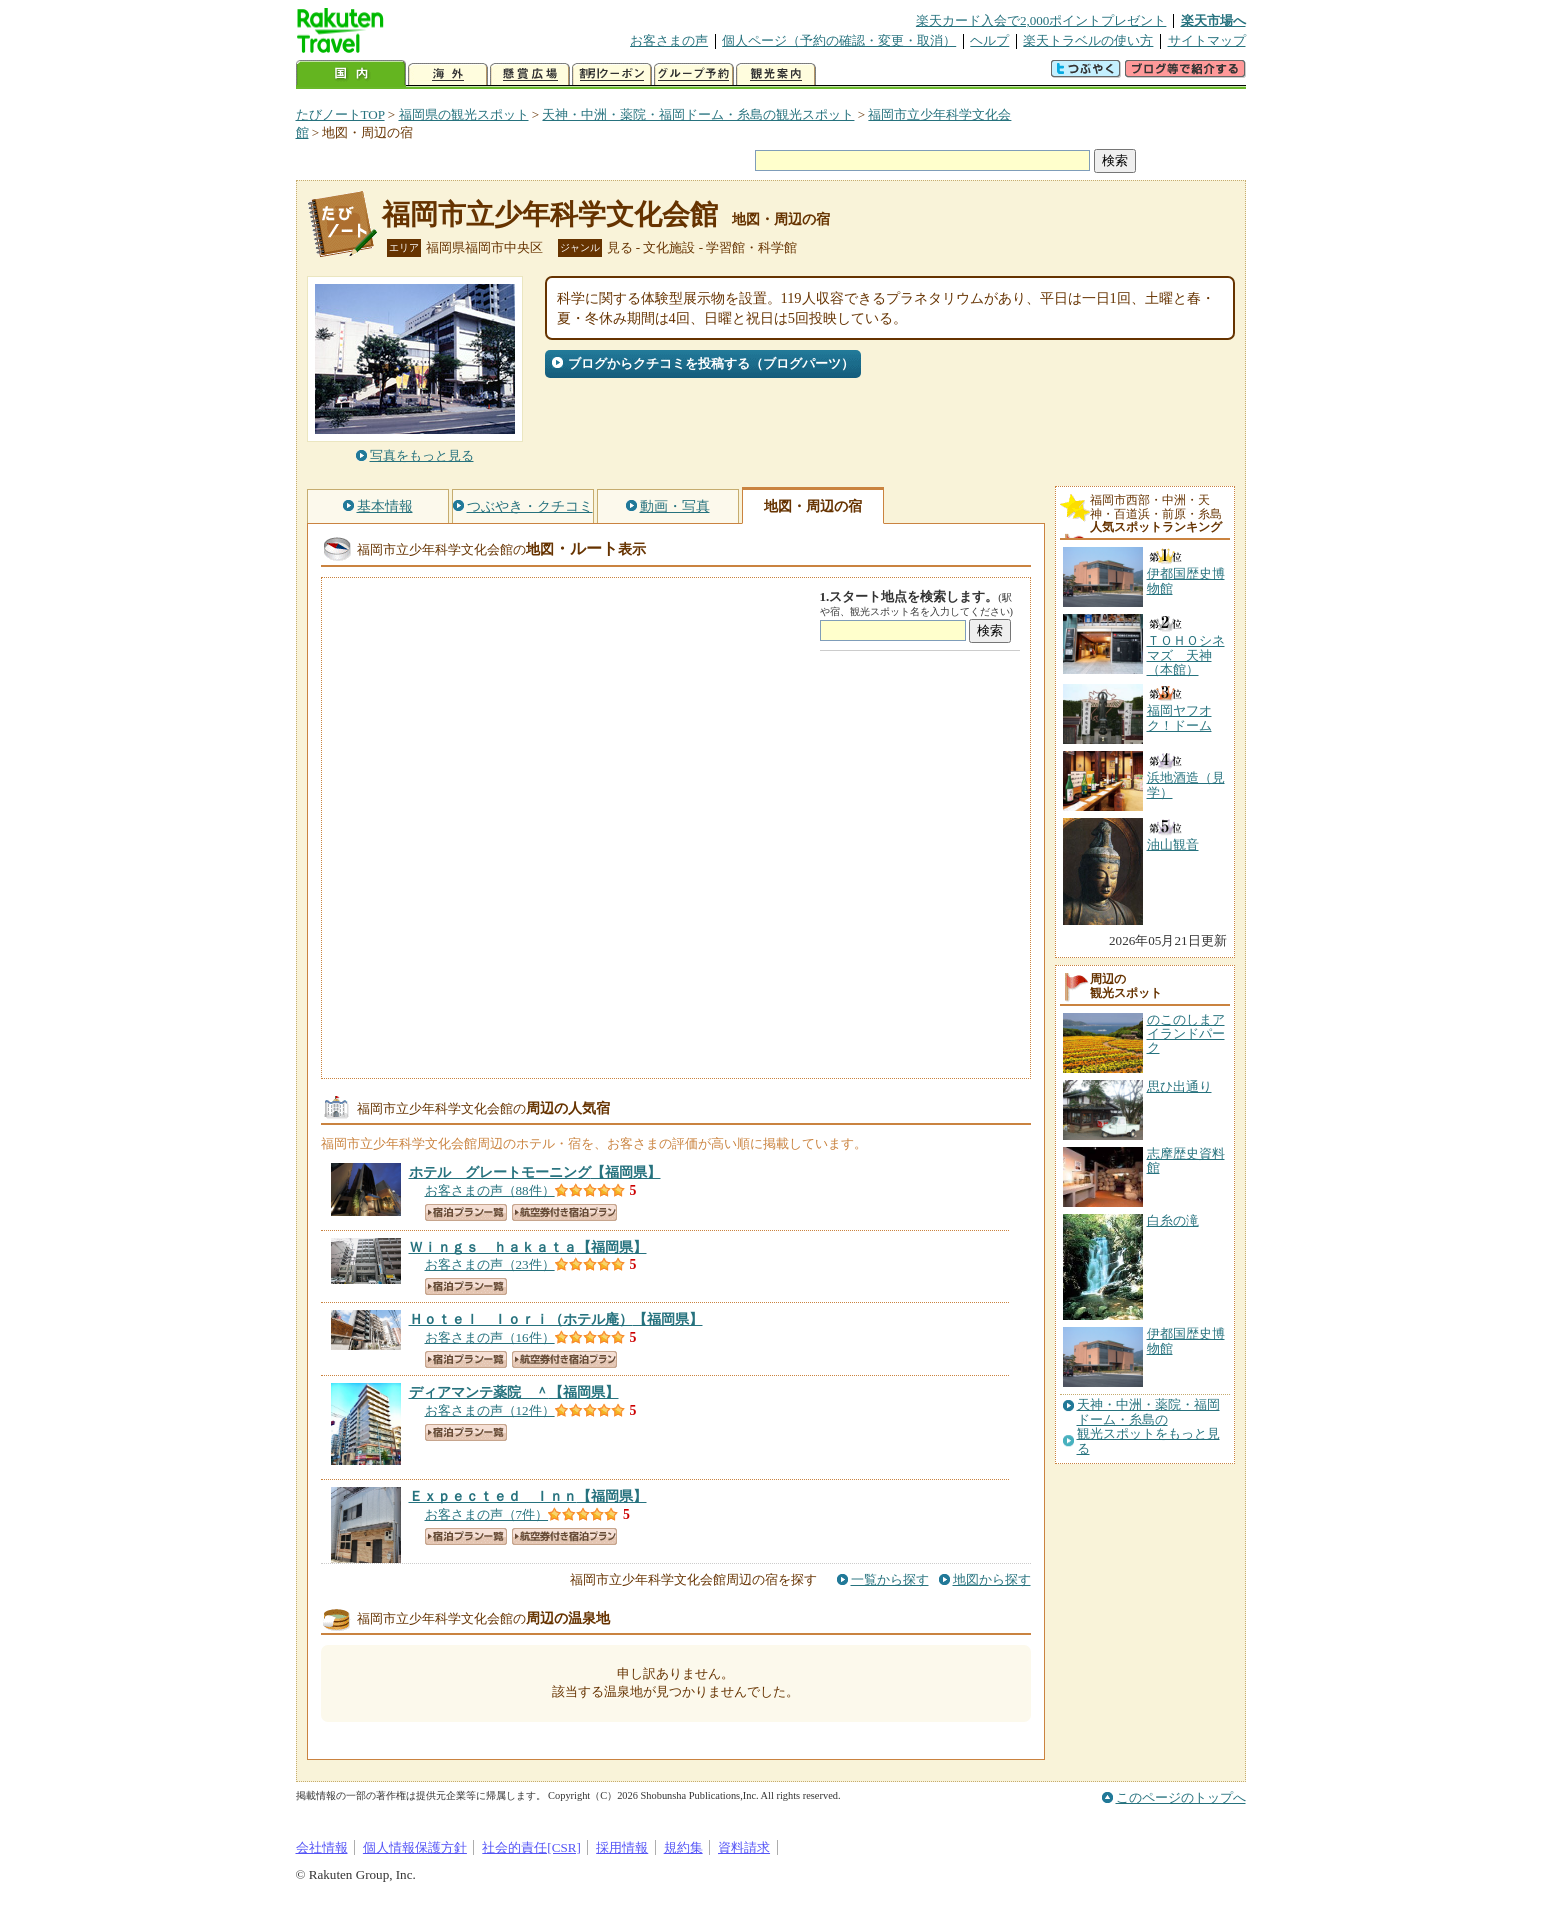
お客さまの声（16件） (490, 1337)
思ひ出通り (1179, 1086)
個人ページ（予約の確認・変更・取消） (839, 40)
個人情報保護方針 (415, 1847)
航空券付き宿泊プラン (564, 1212)
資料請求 (744, 1847)
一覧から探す (890, 1579)
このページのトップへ (1181, 1797)
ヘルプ (989, 40)
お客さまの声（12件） (490, 1410)
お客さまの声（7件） (487, 1514)
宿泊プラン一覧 (466, 1212)
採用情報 (622, 1847)
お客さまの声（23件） (490, 1264)
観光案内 (776, 74)
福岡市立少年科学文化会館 (550, 214)
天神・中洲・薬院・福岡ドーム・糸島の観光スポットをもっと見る (1148, 1426)
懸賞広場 (530, 74)
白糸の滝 (1173, 1220)
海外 (448, 74)
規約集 (683, 1847)
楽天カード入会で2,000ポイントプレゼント (1041, 20)
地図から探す (992, 1579)
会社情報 (322, 1847)
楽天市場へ (1213, 20)
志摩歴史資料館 (1186, 1160)
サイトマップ (1207, 40)
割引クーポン (612, 74)
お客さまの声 (669, 40)
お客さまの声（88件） (490, 1190)
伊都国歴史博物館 (1186, 1340)
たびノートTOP (340, 114)
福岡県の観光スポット (464, 114)
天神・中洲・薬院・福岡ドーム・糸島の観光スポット (698, 114)
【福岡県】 (535, 1172)
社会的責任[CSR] (531, 1847)
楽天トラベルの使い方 (1088, 40)
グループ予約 (694, 74)
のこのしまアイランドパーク (1186, 1034)
